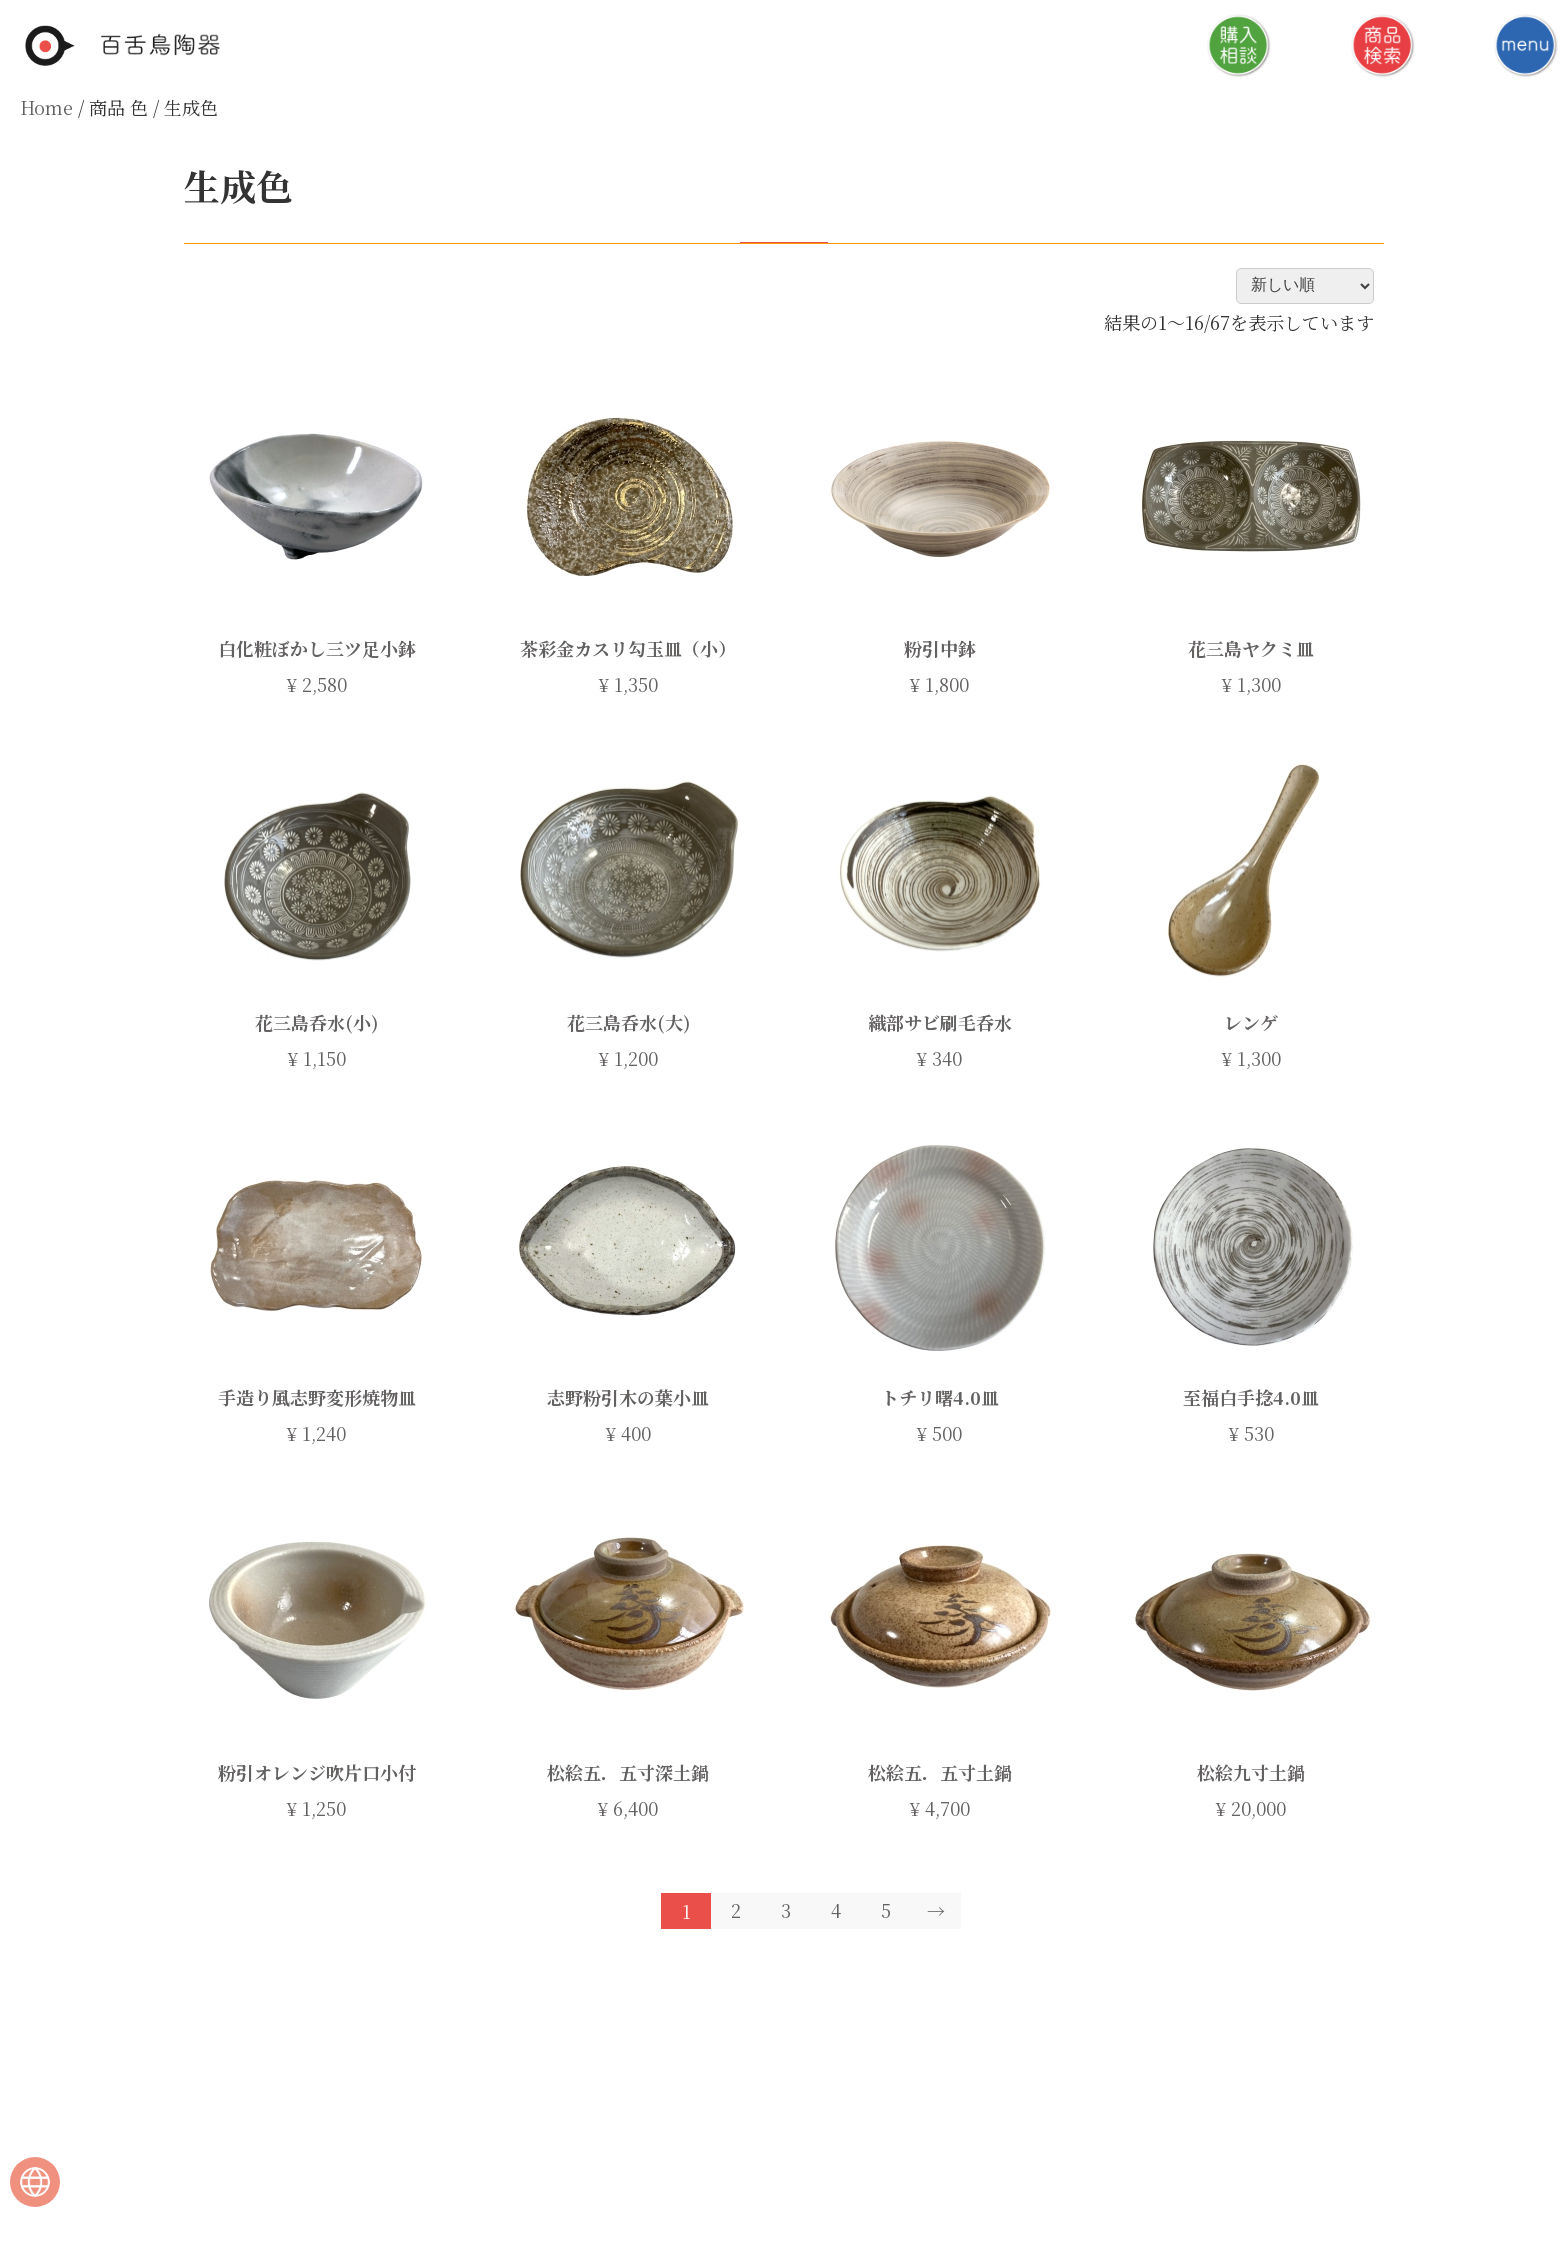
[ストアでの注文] (1305, 285)
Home (46, 107)
